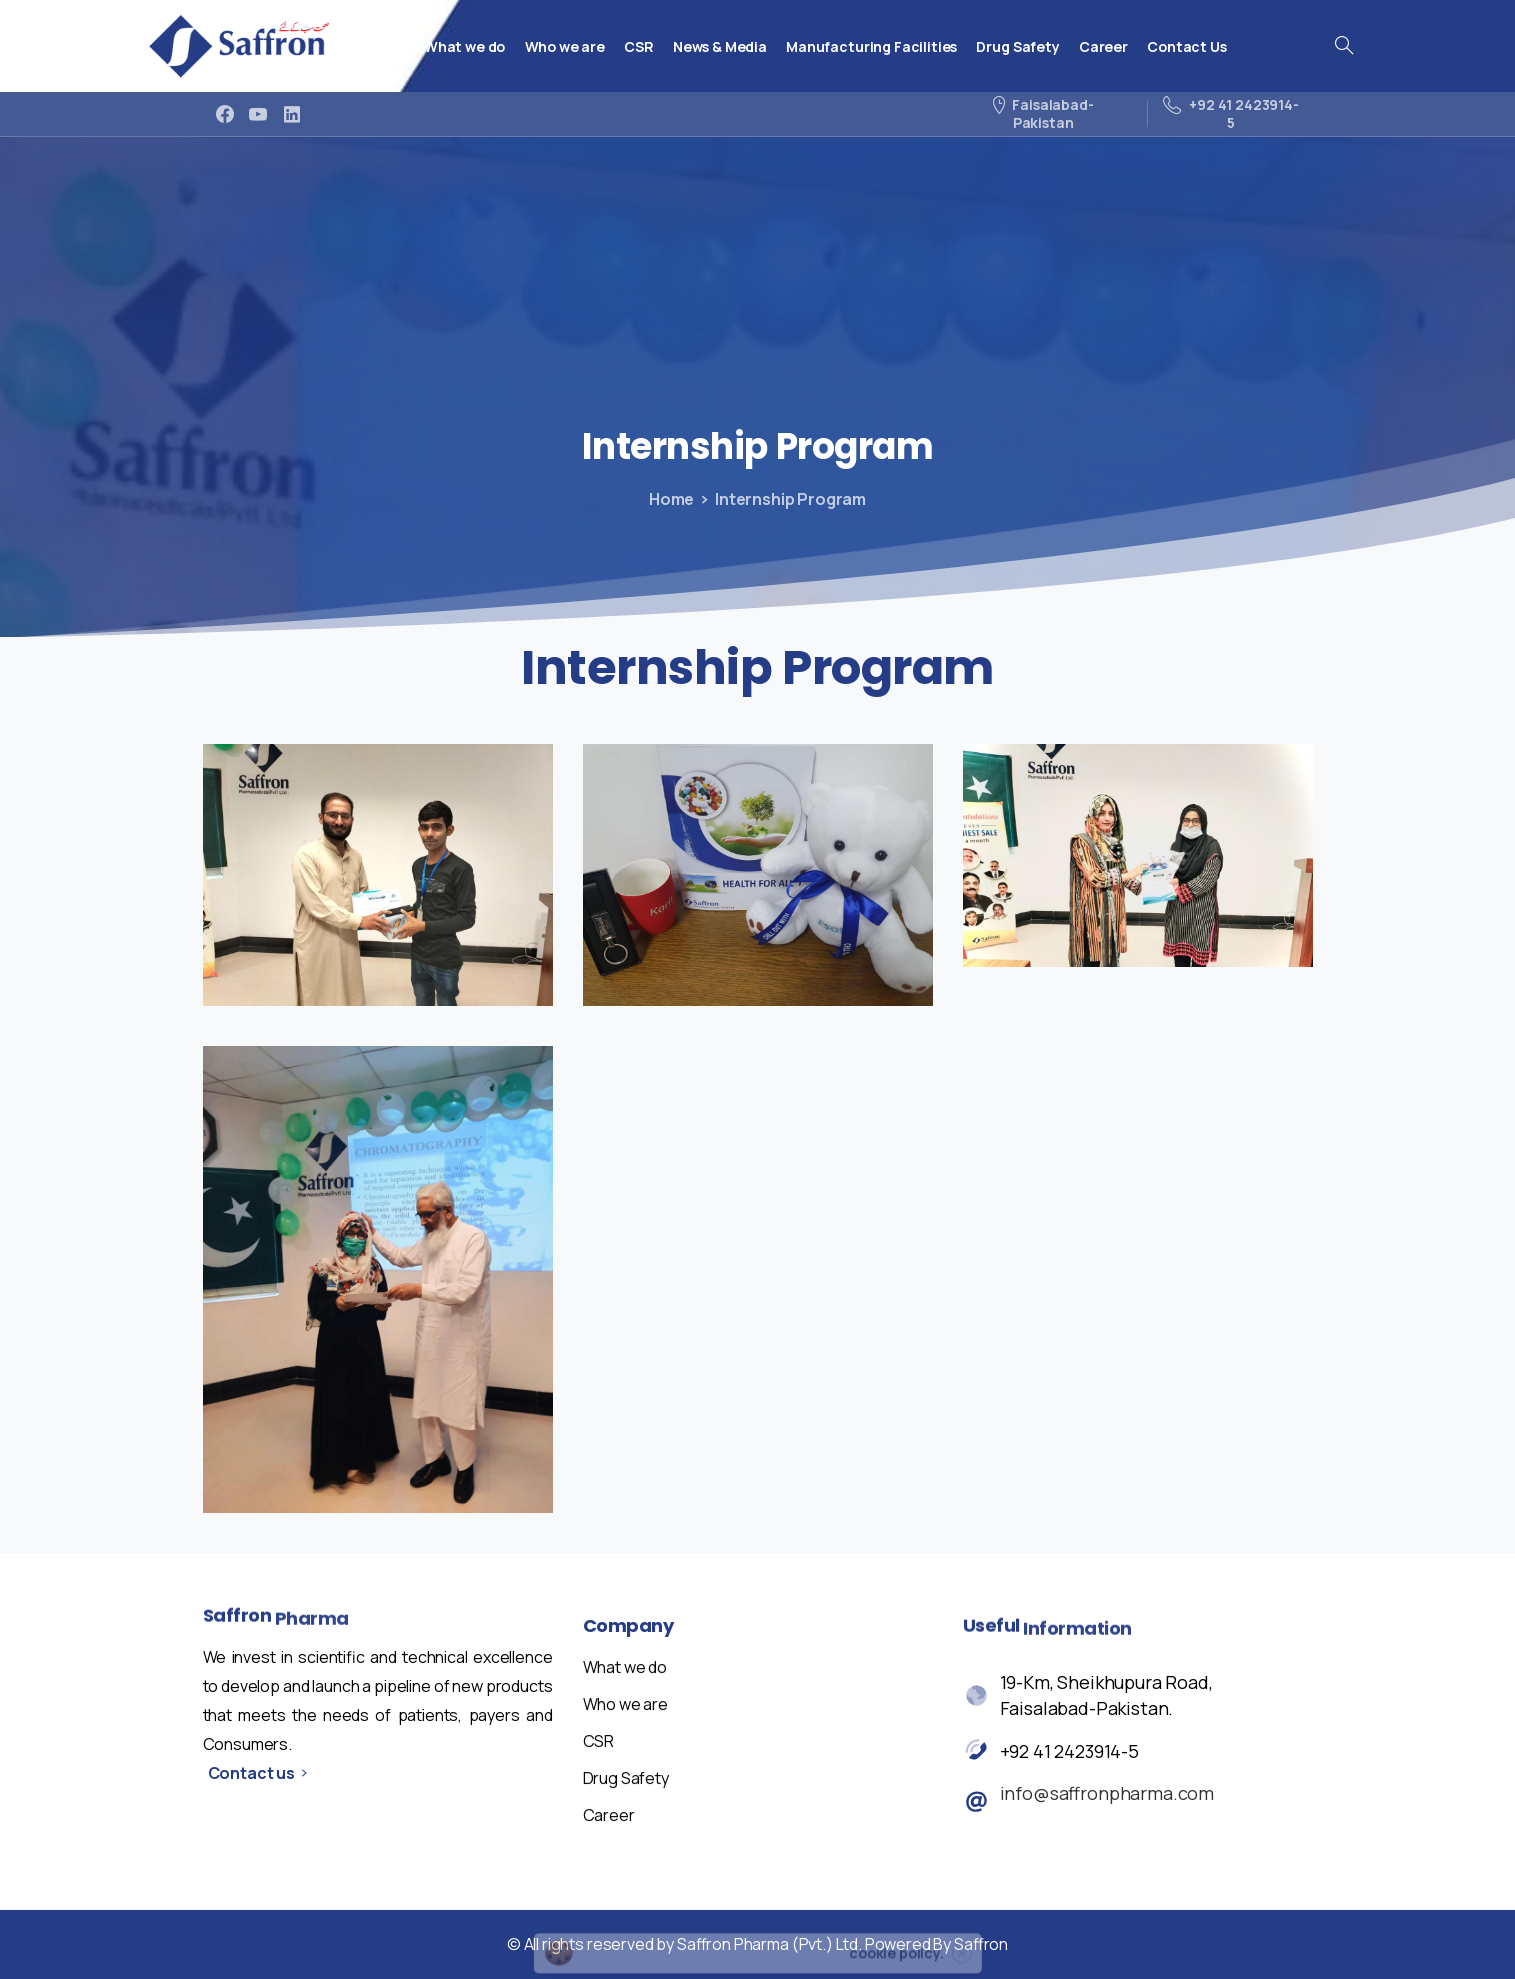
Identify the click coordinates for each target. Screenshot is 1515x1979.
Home (666, 499)
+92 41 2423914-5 (1069, 1753)
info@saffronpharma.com (1107, 1795)
